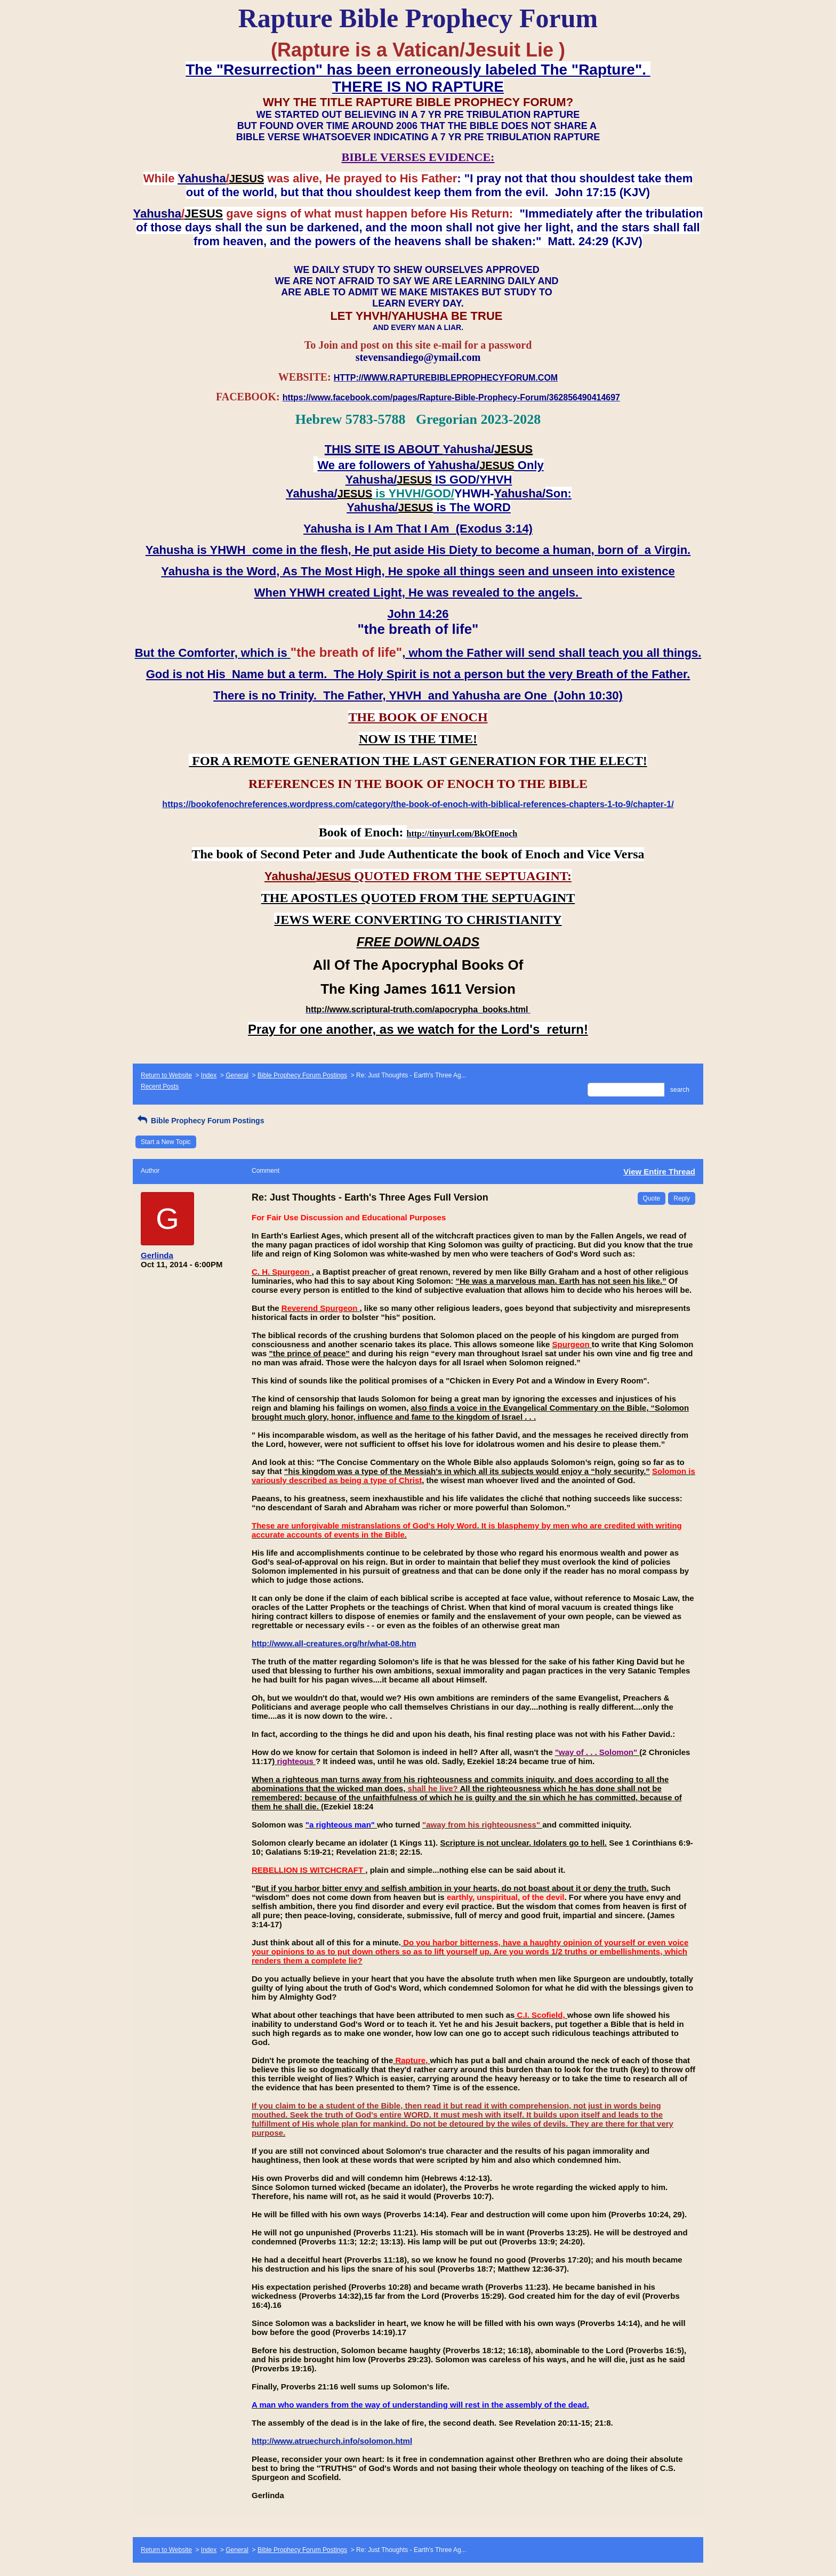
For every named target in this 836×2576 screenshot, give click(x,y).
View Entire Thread (659, 1171)
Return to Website (166, 1075)
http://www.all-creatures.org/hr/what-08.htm (334, 1643)
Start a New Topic (166, 1142)
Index (208, 1075)
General (237, 1075)
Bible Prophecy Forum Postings (302, 1075)
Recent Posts (160, 1086)
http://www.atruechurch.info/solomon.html (332, 2440)
